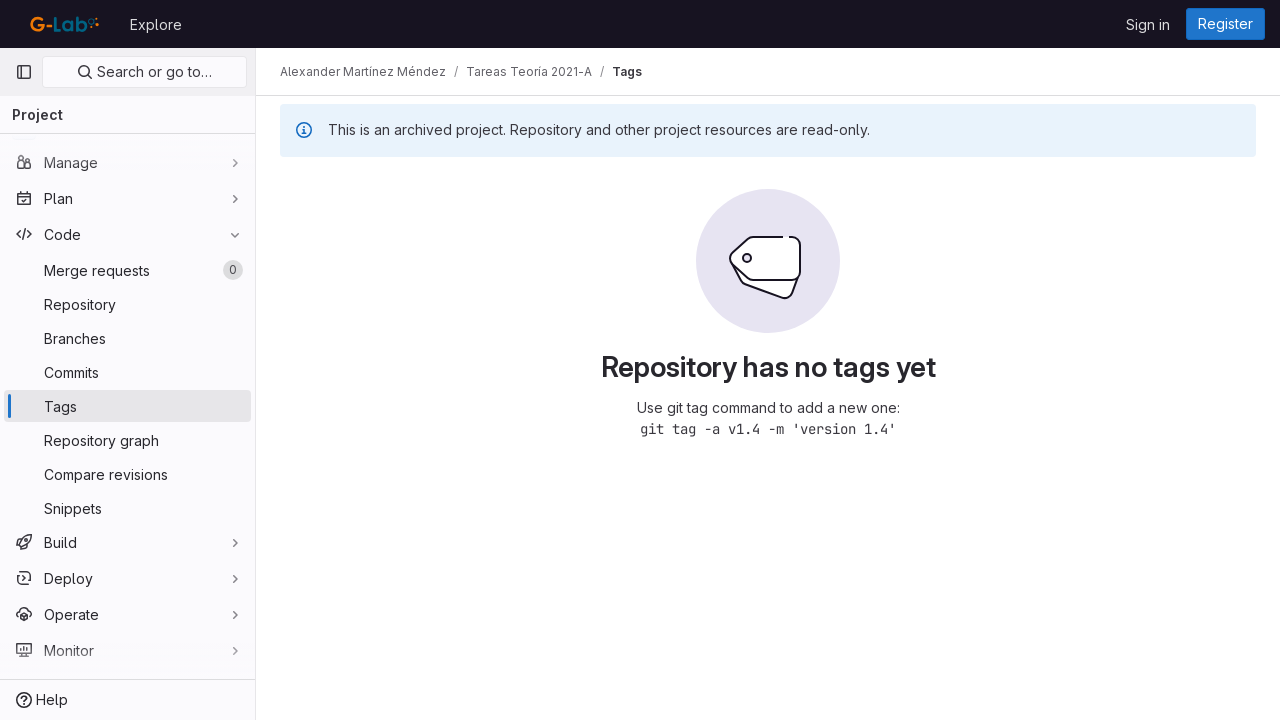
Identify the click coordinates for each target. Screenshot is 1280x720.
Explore (156, 24)
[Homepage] (62, 24)
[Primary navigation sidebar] (24, 72)
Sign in (1148, 24)
